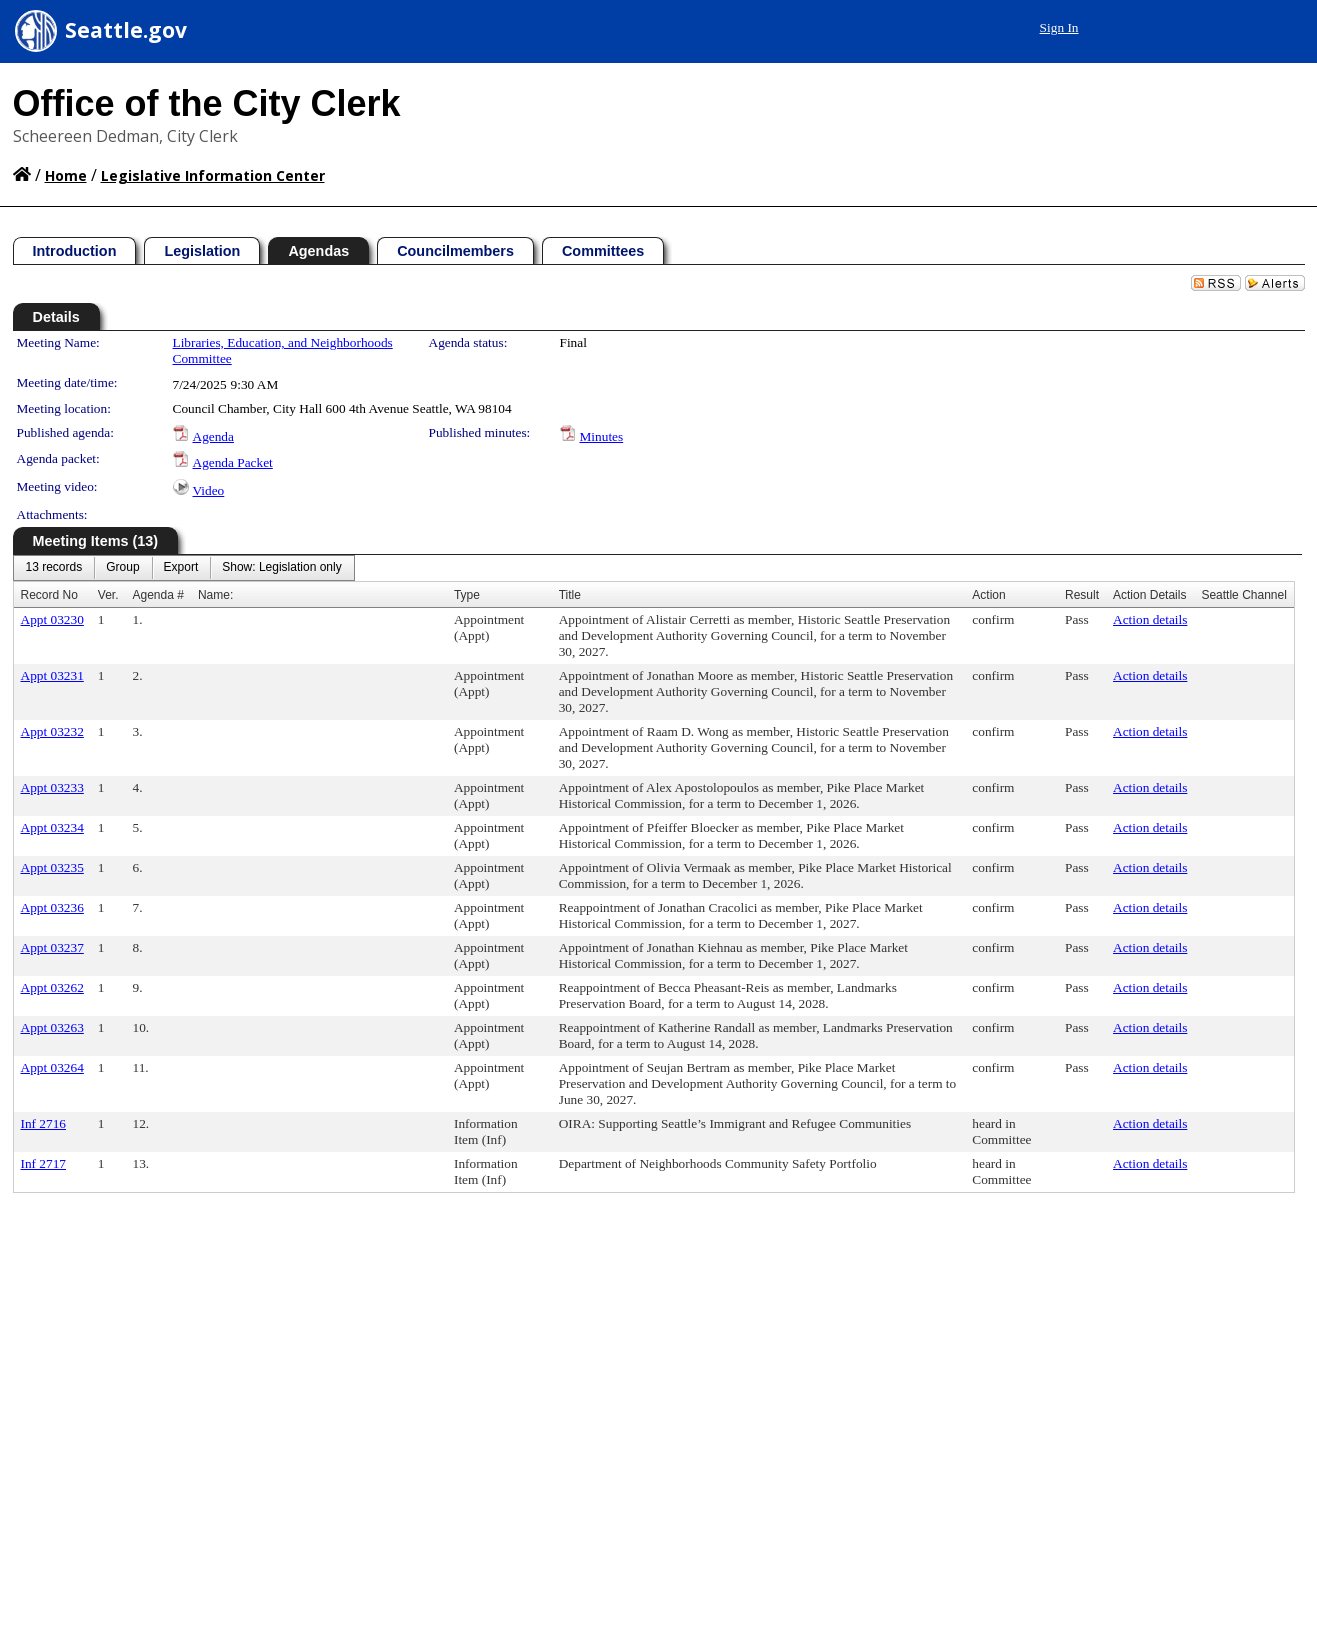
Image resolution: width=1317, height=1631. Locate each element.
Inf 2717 (44, 1163)
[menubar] (184, 568)
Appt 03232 (52, 731)
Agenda (213, 436)
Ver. (108, 595)
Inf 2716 (44, 1123)
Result (1082, 595)
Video (209, 490)
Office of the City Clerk (207, 103)
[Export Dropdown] (181, 568)
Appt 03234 (52, 827)
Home (66, 175)
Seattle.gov (126, 30)
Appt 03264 (52, 1067)
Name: (215, 595)
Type (467, 595)
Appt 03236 (52, 907)
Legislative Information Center (213, 175)
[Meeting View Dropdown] (281, 568)
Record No (49, 595)
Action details (1150, 619)
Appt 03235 (52, 867)
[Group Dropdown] (122, 568)
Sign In (1059, 27)
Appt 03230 (52, 619)
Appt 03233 (52, 787)
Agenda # (158, 595)
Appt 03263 (52, 1027)
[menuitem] (54, 568)
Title (570, 595)
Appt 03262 (52, 987)
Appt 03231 (52, 675)
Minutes (602, 436)
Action (988, 595)
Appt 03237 (52, 947)
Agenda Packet (233, 462)
